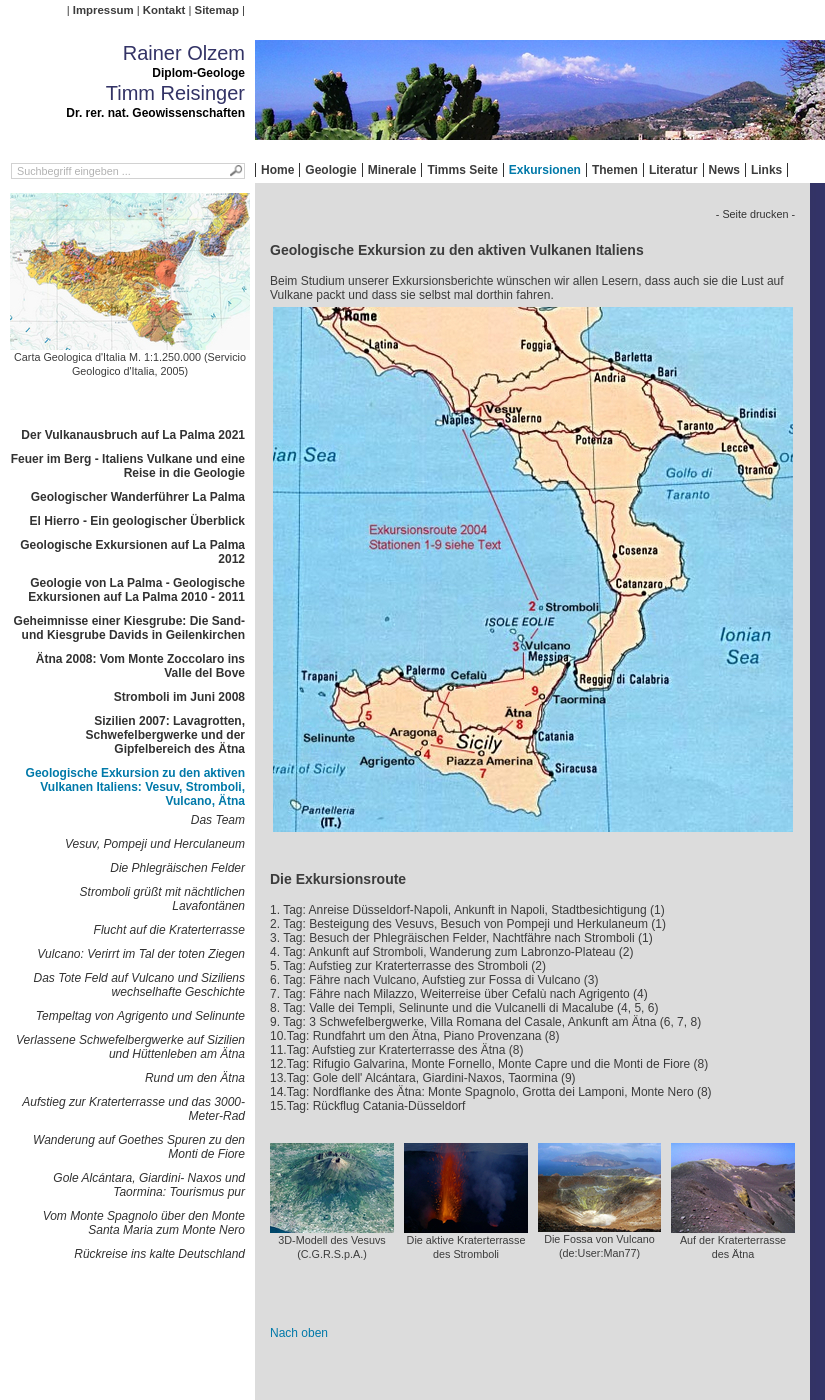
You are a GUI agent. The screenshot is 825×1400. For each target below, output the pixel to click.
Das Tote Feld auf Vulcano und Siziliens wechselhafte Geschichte (139, 985)
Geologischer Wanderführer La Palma (138, 497)
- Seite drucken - (755, 214)
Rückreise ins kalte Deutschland (159, 1254)
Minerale (392, 170)
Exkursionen (545, 170)
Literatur (673, 170)
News (724, 170)
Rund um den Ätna (195, 1078)
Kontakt (164, 10)
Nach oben (299, 1333)
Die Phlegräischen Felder (177, 868)
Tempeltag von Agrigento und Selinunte (140, 1016)
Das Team (218, 820)
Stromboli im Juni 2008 (179, 697)
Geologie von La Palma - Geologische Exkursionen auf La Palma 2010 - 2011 (136, 590)
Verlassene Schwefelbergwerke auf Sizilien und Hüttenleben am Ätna (130, 1047)
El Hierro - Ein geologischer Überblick (137, 521)
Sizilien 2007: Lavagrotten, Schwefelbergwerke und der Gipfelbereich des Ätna (165, 735)
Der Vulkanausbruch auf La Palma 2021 (133, 435)
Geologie (330, 170)
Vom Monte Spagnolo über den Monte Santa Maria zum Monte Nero (144, 1223)
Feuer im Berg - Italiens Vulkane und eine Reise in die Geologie (128, 466)
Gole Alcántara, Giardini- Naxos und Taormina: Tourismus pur (149, 1185)
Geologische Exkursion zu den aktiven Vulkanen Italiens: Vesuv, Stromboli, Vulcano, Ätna (135, 787)
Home (277, 170)
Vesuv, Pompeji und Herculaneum (155, 844)
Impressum (103, 10)
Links (766, 170)
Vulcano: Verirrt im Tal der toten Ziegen (141, 954)
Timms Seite (462, 170)
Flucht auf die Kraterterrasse (169, 930)
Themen (615, 170)
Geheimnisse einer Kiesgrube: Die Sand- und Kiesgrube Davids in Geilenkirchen (129, 628)
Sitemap (217, 10)
